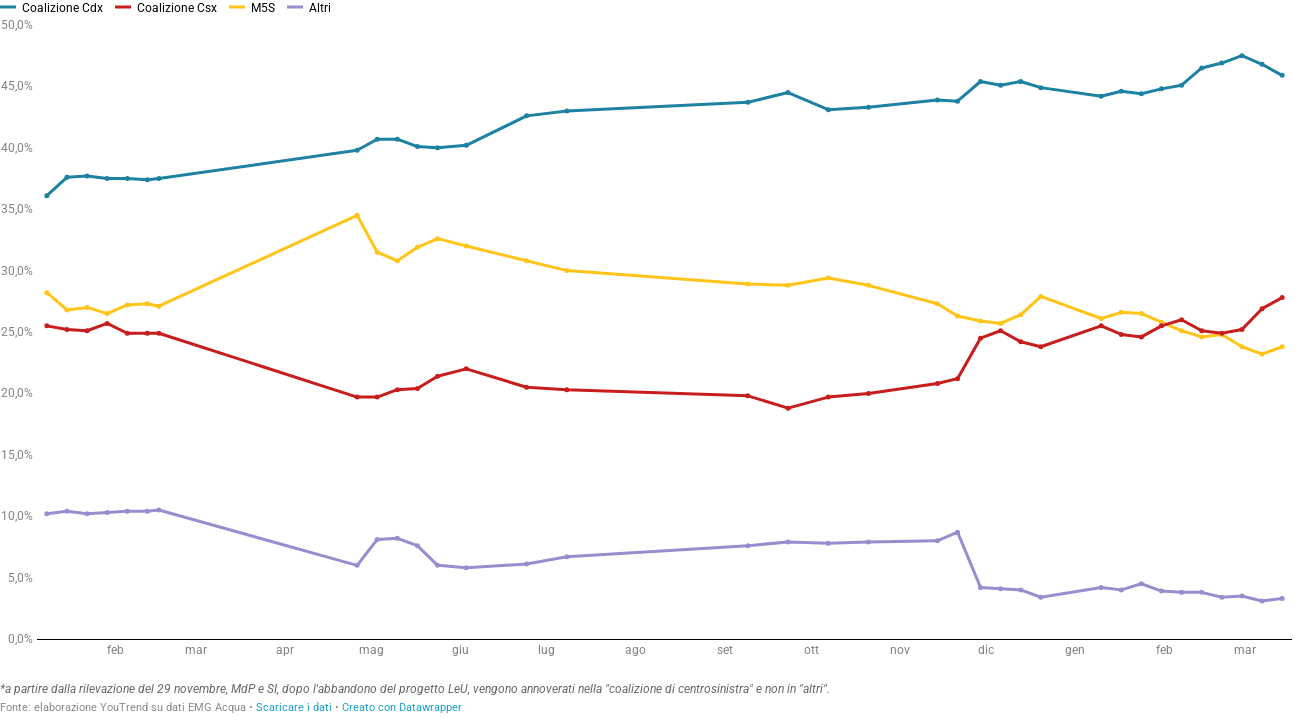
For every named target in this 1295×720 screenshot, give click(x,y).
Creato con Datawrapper (402, 707)
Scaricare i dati (294, 707)
